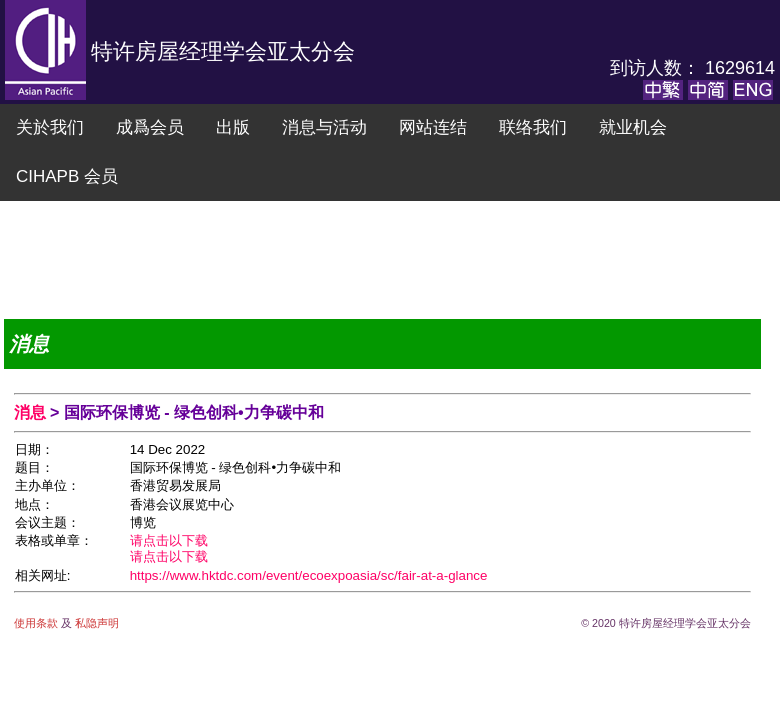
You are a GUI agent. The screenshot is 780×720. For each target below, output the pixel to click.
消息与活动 (324, 127)
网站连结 (433, 127)
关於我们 (50, 127)
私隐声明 (95, 623)
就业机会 (633, 127)
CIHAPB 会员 (67, 176)
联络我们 (533, 127)
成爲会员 (150, 127)
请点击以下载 (169, 540)
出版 (233, 127)
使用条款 (37, 623)
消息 (32, 412)
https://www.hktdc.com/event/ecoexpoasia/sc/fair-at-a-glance (309, 575)
